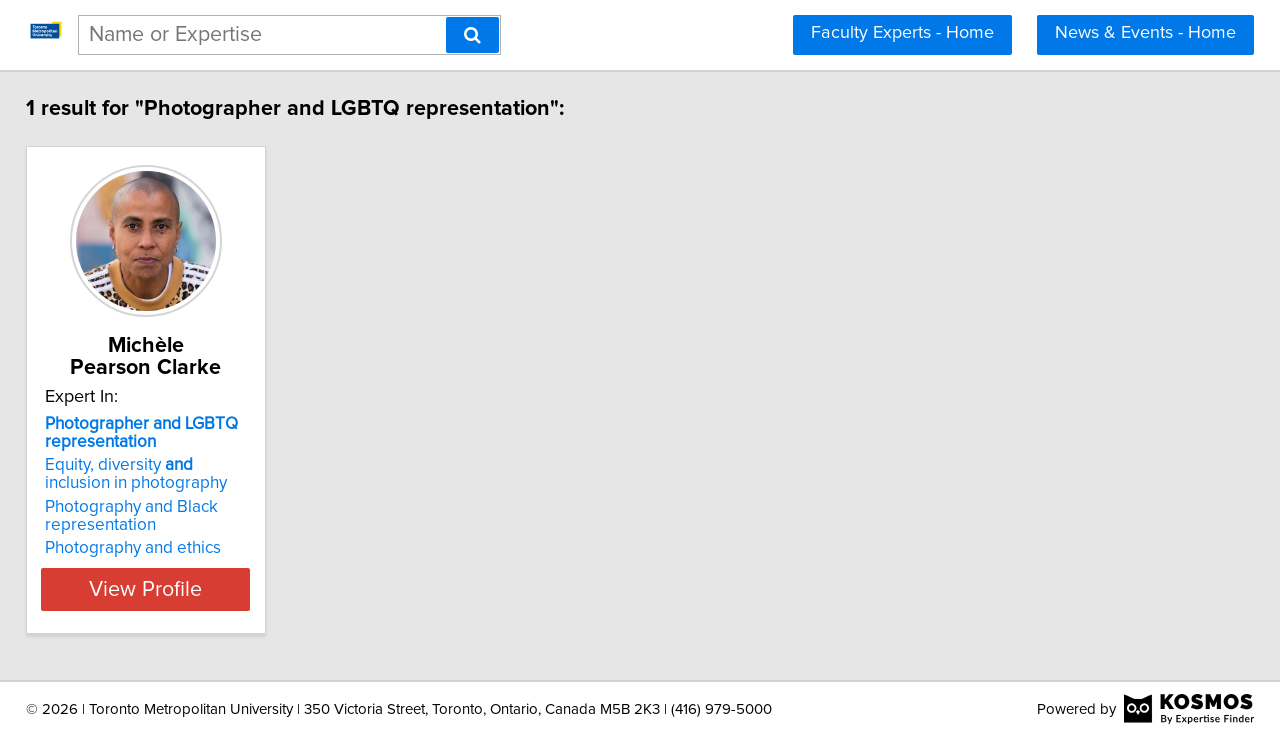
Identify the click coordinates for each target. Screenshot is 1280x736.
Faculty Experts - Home (902, 33)
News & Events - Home (1145, 33)
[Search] (472, 35)
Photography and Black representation (145, 516)
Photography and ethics (147, 548)
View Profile (185, 589)
